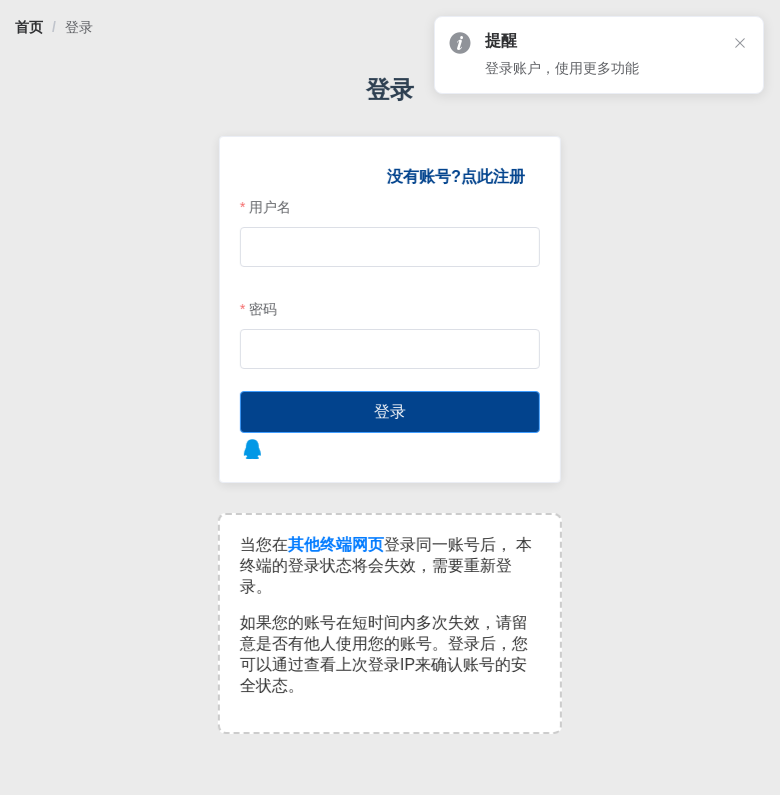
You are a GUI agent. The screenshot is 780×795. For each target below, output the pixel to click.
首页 (29, 27)
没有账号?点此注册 (455, 176)
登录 (79, 27)
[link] (29, 27)
